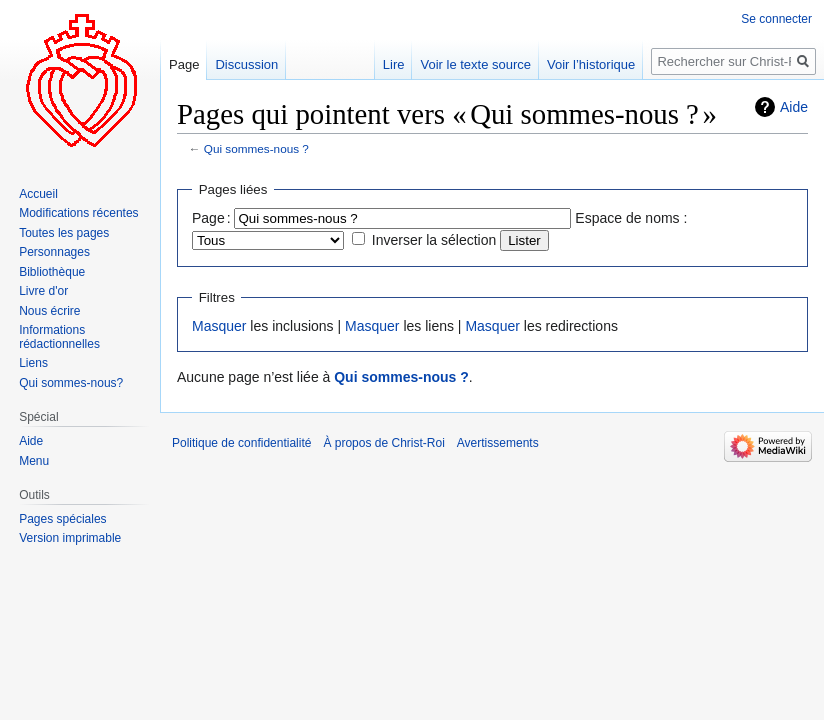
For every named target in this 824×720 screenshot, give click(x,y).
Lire (394, 64)
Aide (794, 107)
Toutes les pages (64, 233)
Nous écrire (49, 311)
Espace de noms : (631, 218)
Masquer (219, 326)
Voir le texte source (475, 64)
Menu (34, 461)
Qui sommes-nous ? (256, 148)
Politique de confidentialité (241, 443)
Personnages (54, 252)
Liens (33, 363)
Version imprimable (70, 538)
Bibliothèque (52, 272)
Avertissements (498, 443)
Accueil (38, 194)
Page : (211, 218)
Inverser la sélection (434, 240)
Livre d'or (43, 291)
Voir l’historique (591, 64)
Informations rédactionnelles (59, 337)
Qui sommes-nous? (71, 383)
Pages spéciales (62, 519)
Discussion (246, 64)
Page (184, 64)
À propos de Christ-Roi (383, 443)
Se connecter (776, 19)
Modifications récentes (78, 213)
